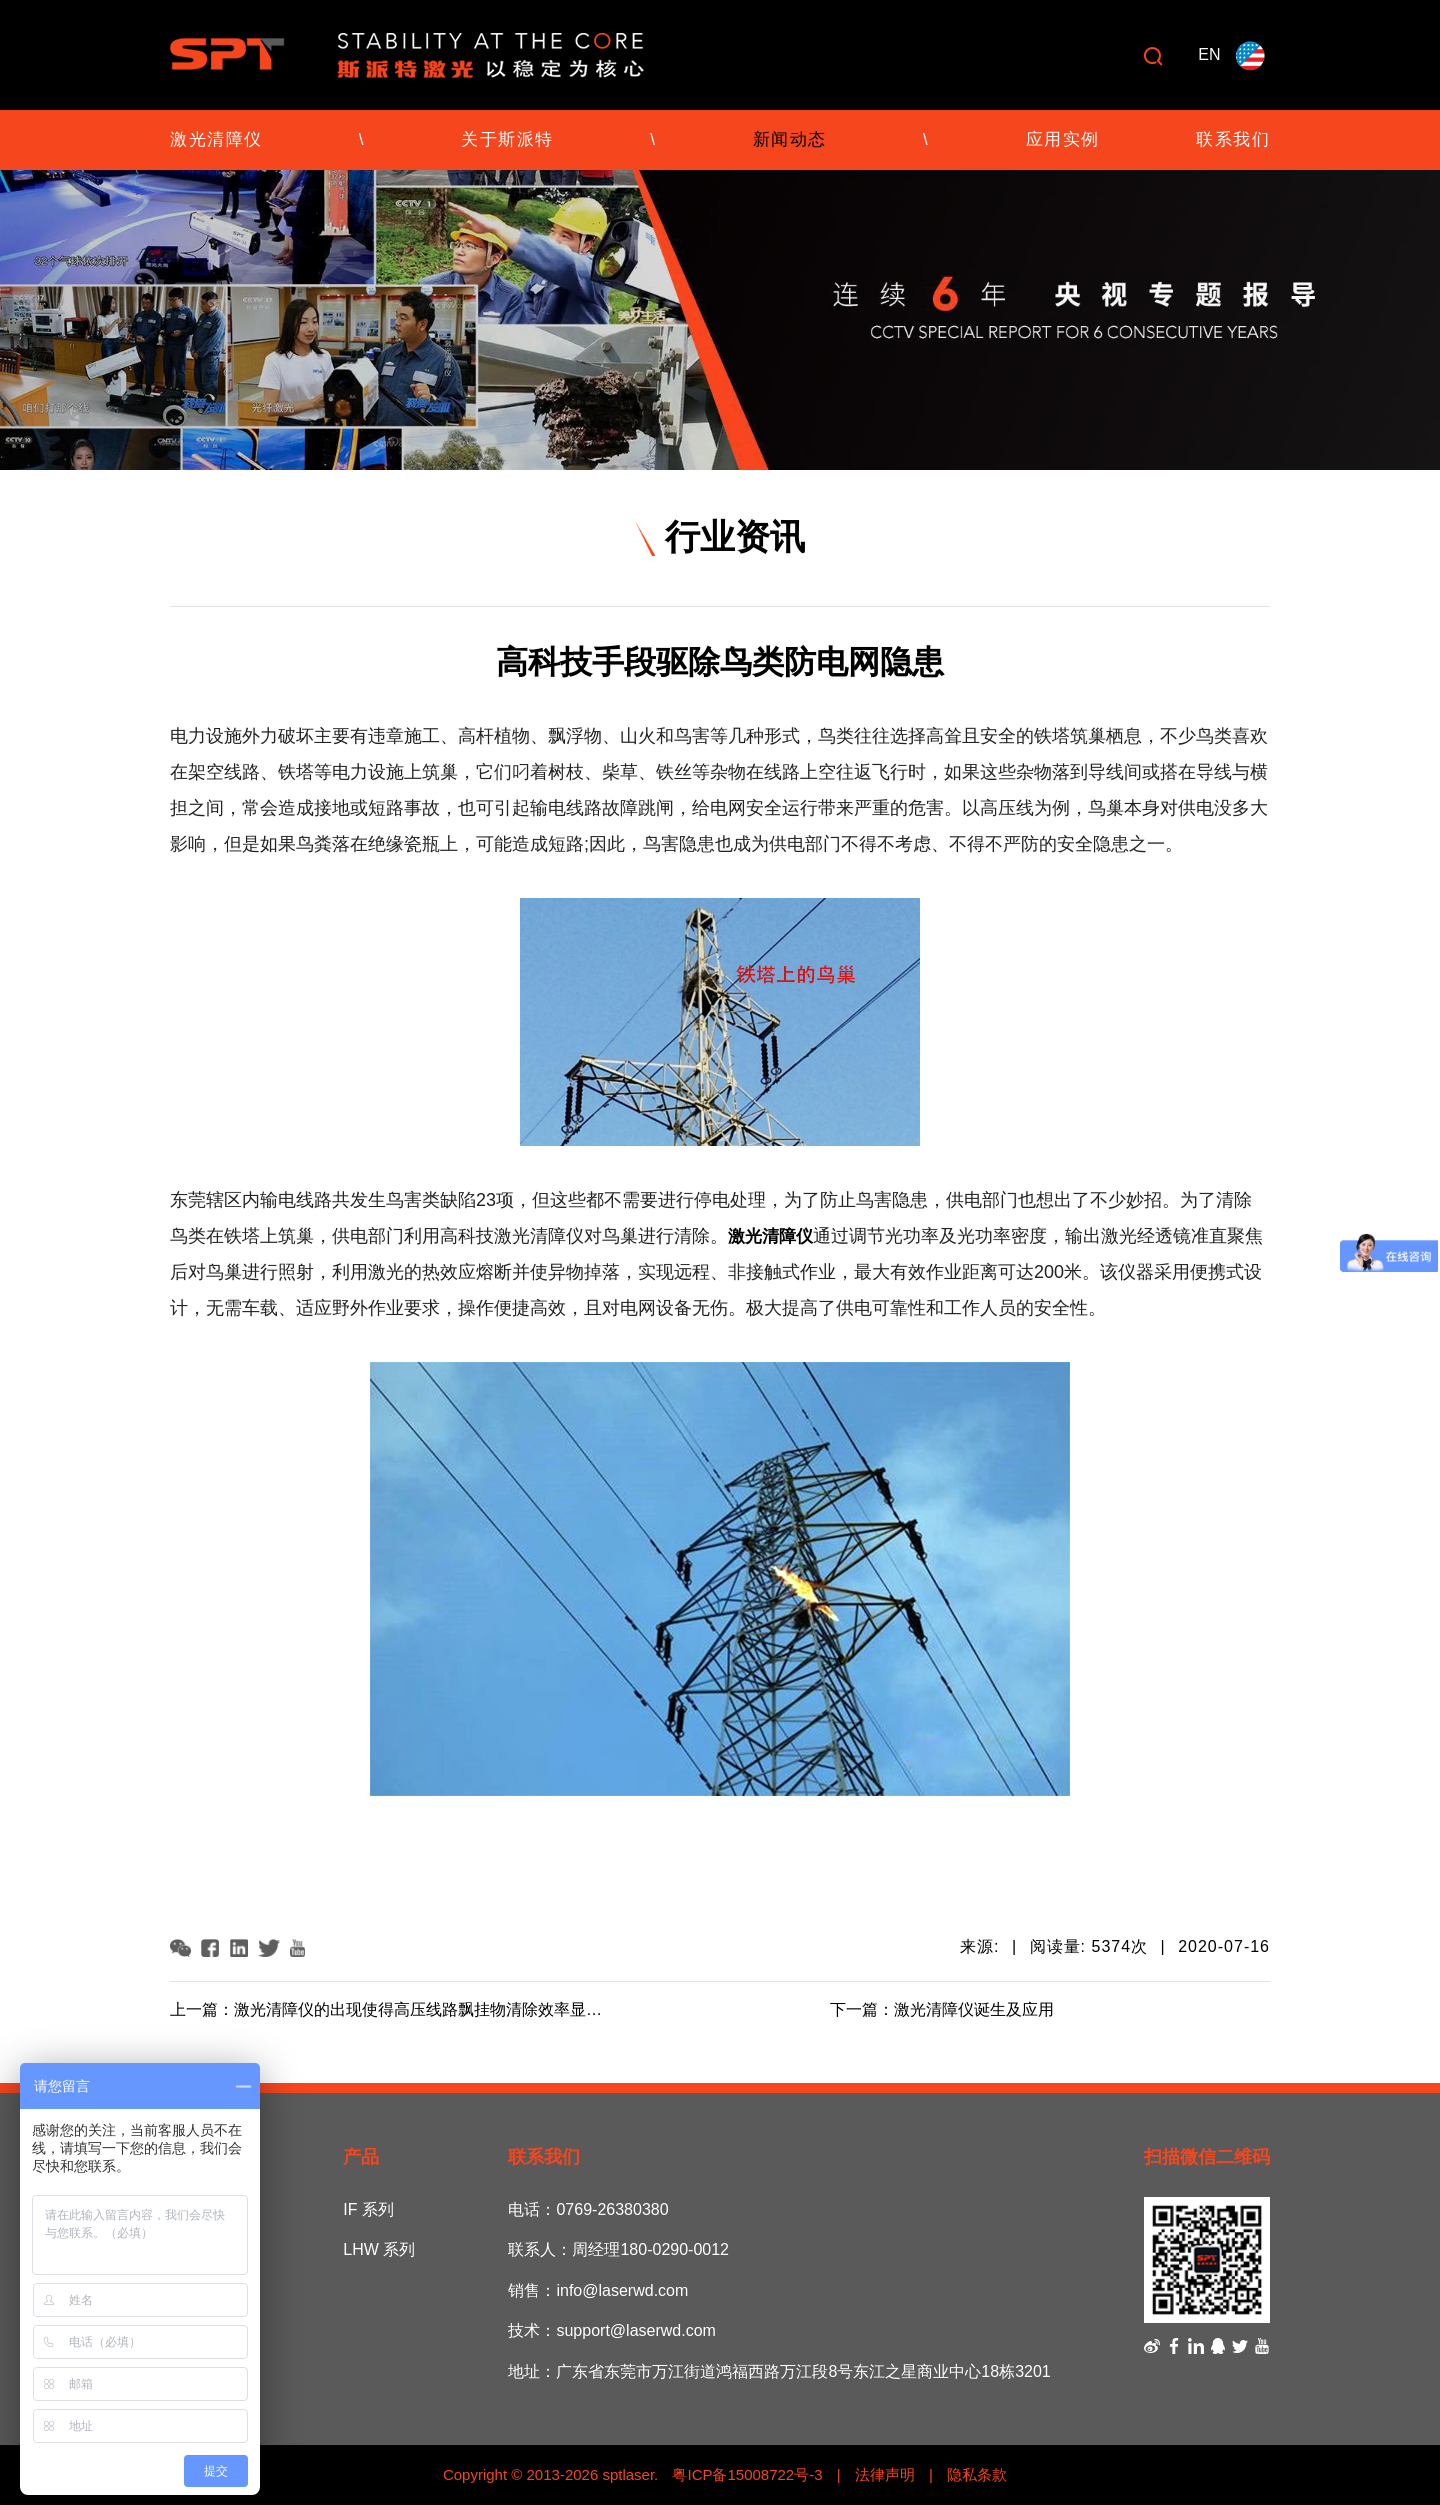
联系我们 (1233, 139)
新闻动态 (790, 139)
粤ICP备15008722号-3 (745, 2474)
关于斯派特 (507, 139)
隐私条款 (977, 2474)
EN (1209, 54)
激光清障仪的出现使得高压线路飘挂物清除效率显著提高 (434, 2009)
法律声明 (885, 2474)
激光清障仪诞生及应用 (974, 2009)
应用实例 (1063, 139)
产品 (361, 2157)
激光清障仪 (216, 139)
